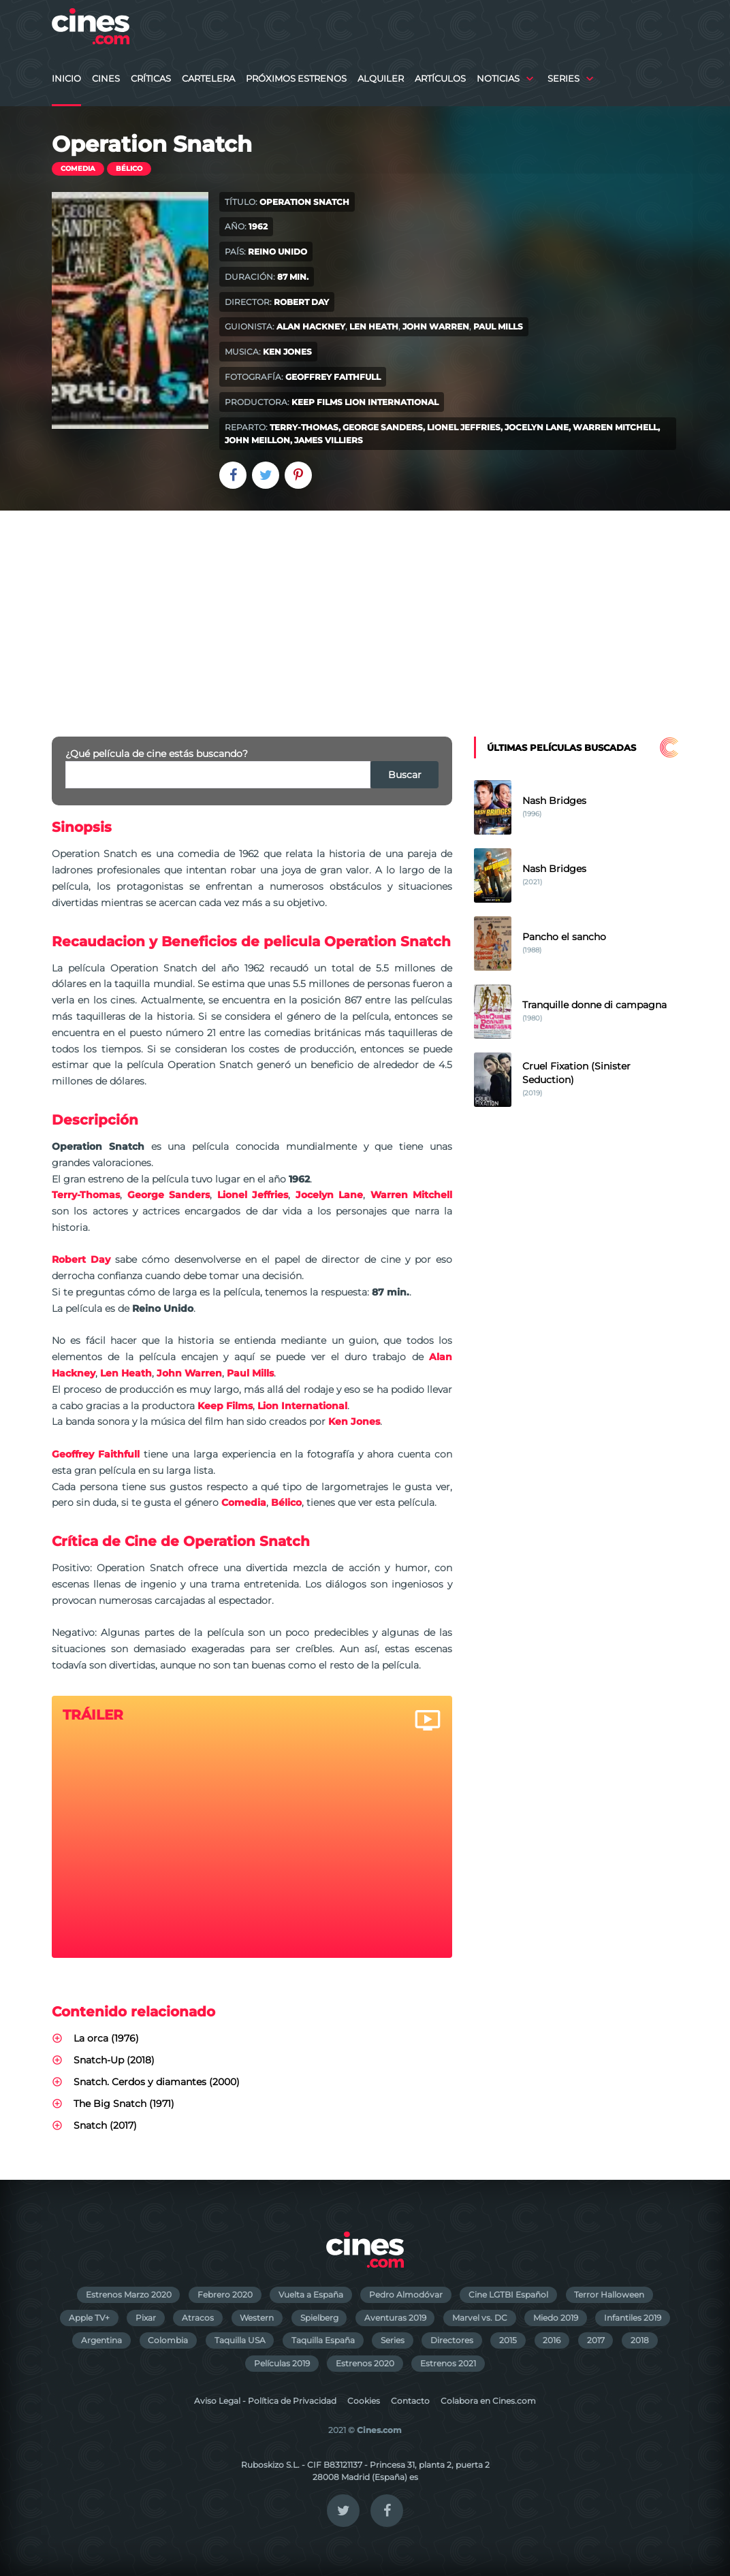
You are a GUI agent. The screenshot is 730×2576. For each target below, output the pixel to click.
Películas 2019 (282, 2363)
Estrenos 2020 (365, 2363)
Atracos (198, 2318)
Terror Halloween (609, 2294)
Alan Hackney (310, 326)
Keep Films (317, 402)
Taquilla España (323, 2340)
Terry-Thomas (304, 427)
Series (564, 79)
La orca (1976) (106, 2038)
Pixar (146, 2318)
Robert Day (301, 302)
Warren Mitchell (615, 427)
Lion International (392, 402)
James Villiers (328, 440)
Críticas (151, 79)
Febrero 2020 (225, 2294)
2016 (551, 2340)
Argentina (101, 2340)
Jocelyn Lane (537, 427)
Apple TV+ (89, 2318)
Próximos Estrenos (296, 79)
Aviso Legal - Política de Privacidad (265, 2401)
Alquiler (381, 79)
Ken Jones (287, 352)
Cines (106, 79)
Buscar (405, 775)
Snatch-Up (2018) (114, 2060)
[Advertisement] (365, 612)
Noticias (498, 79)
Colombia (168, 2340)
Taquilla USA (240, 2340)
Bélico (129, 168)
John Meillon (257, 440)
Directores (451, 2340)
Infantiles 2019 (632, 2318)
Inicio (66, 79)
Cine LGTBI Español (508, 2294)
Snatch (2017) (105, 2125)
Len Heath (373, 326)
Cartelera (208, 79)
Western (257, 2318)
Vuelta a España (311, 2294)
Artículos (440, 79)
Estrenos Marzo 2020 (129, 2294)
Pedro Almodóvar (406, 2294)
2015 (508, 2340)
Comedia (78, 168)
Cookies (363, 2401)
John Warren (435, 326)
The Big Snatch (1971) (124, 2103)
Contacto (410, 2401)
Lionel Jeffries (464, 427)
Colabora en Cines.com (488, 2401)
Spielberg (319, 2318)
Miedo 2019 (555, 2318)
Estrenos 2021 (448, 2363)
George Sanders (383, 427)
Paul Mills (498, 326)
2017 (596, 2340)
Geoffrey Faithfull (333, 377)
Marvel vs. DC (479, 2318)
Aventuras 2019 (395, 2318)
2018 (640, 2340)
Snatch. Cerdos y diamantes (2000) (157, 2082)
